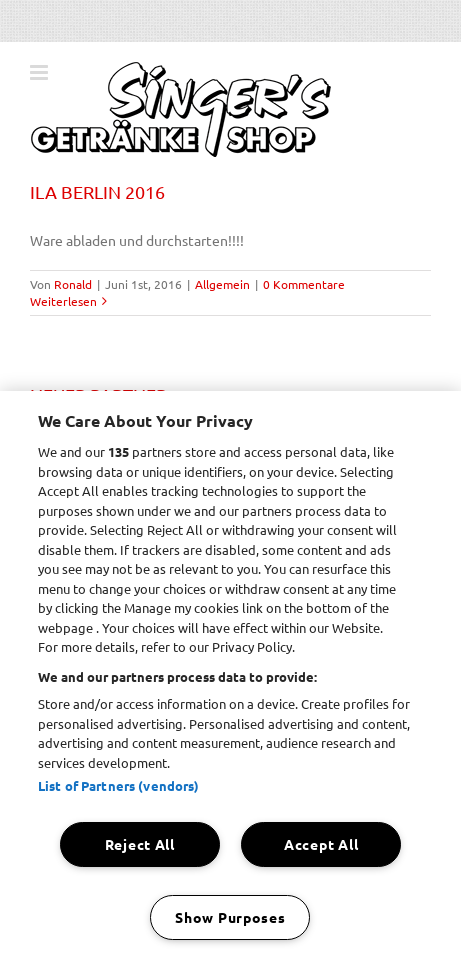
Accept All (321, 844)
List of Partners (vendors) (118, 785)
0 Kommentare (304, 284)
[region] (230, 678)
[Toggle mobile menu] (40, 72)
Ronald (73, 284)
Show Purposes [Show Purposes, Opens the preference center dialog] (230, 917)
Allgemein (222, 284)
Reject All (140, 844)
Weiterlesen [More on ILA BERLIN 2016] (63, 301)
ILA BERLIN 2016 (97, 191)
